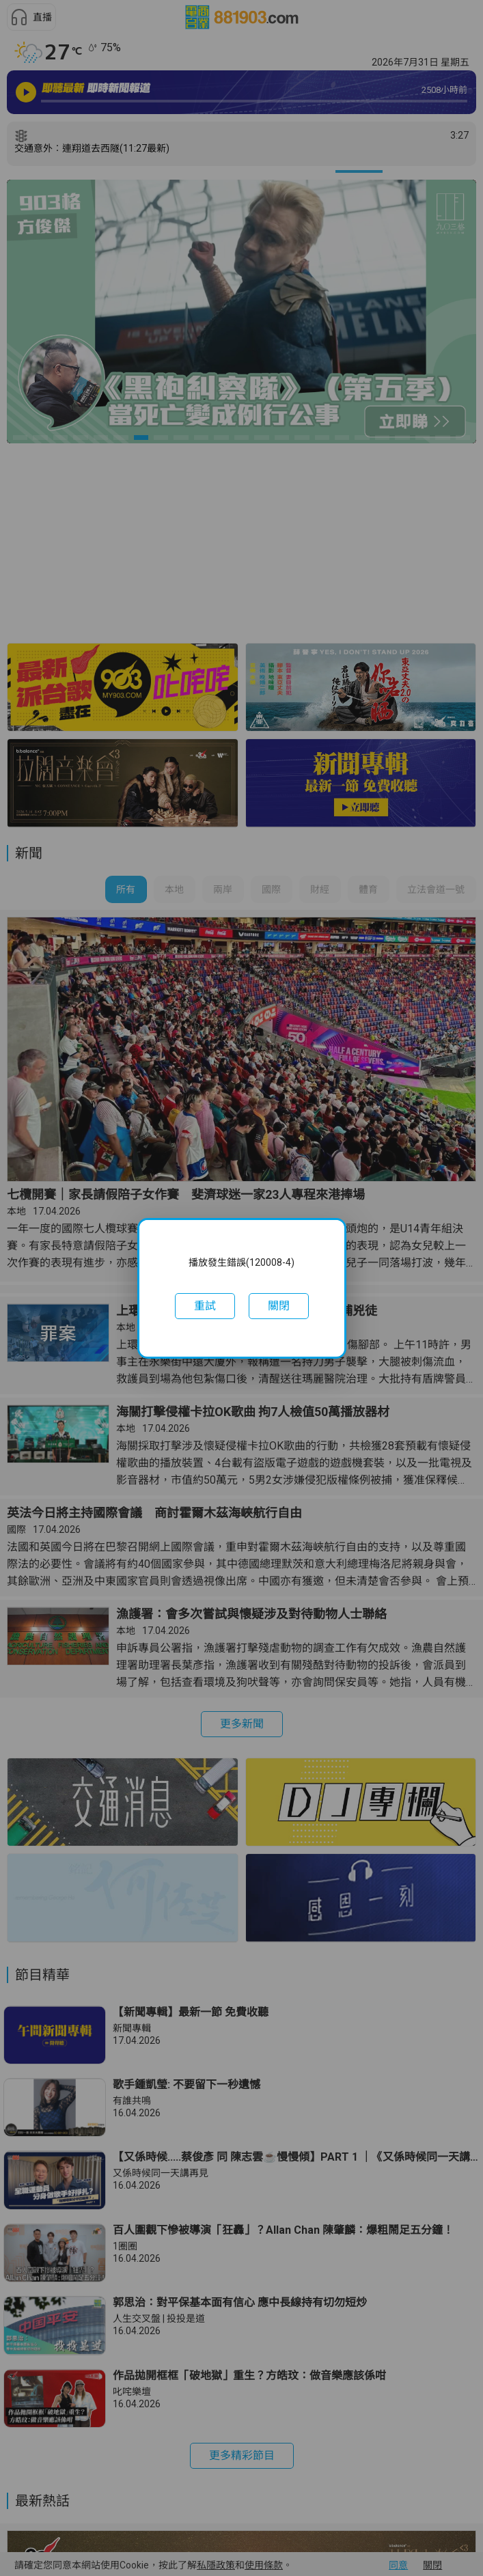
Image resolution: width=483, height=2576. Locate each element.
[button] (205, 1306)
